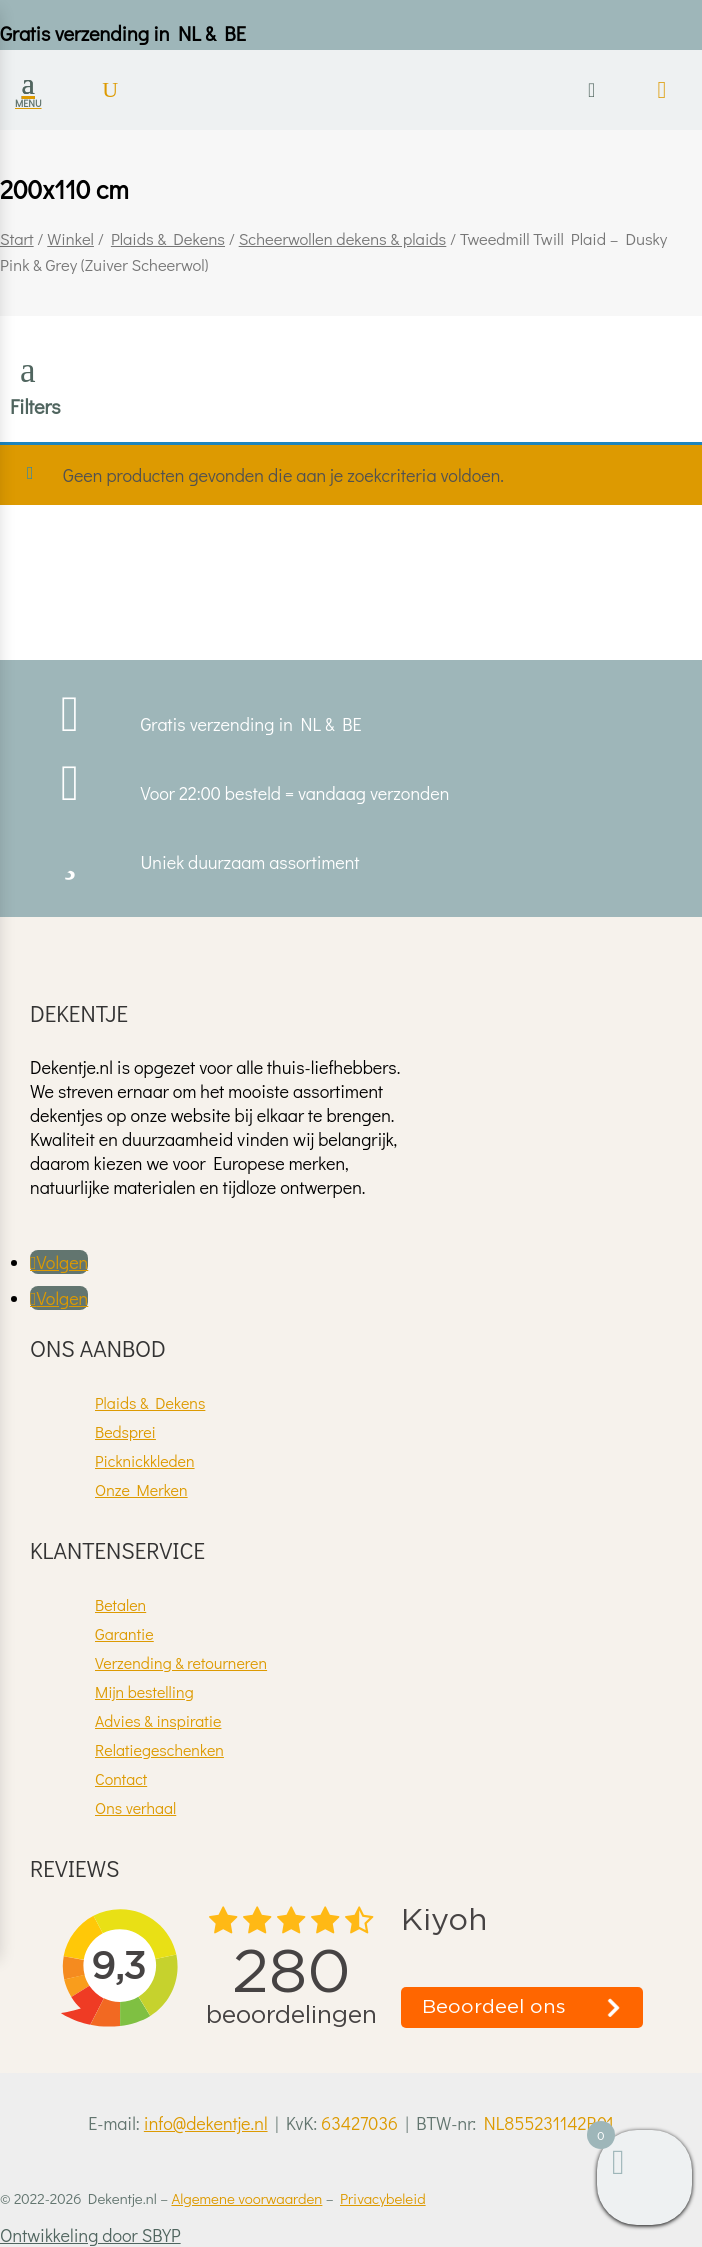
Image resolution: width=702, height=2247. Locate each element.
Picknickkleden (145, 1460)
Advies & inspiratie (158, 1720)
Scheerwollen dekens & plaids (343, 238)
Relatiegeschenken (159, 1749)
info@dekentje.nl (206, 2123)
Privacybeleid (383, 2198)
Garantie (124, 1633)
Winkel (70, 238)
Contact (121, 1778)
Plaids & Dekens (168, 238)
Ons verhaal (135, 1807)
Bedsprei (125, 1431)
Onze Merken (141, 1489)
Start (17, 238)
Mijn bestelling (144, 1691)
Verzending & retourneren (181, 1662)
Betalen (120, 1604)
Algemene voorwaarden (246, 2198)
